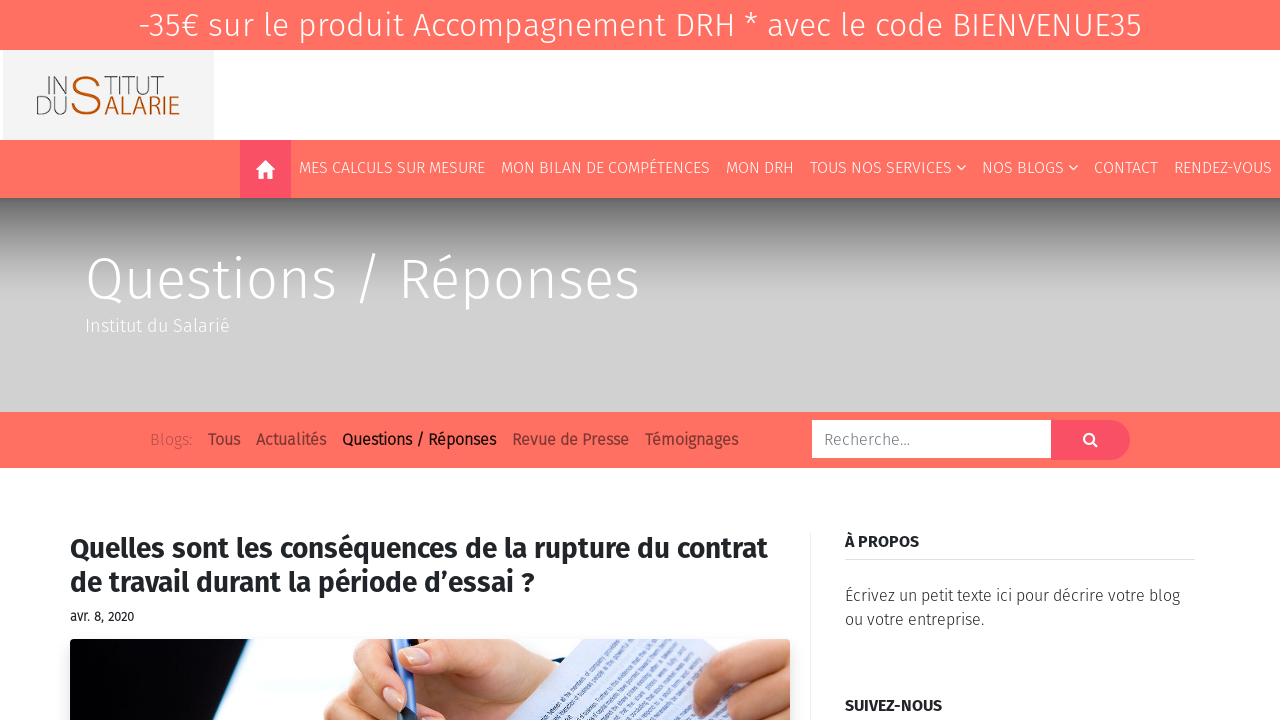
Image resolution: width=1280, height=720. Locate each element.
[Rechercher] (1090, 440)
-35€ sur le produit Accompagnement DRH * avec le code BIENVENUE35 (640, 25)
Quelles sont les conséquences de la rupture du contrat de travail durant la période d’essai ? (419, 565)
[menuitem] (265, 169)
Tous (224, 439)
